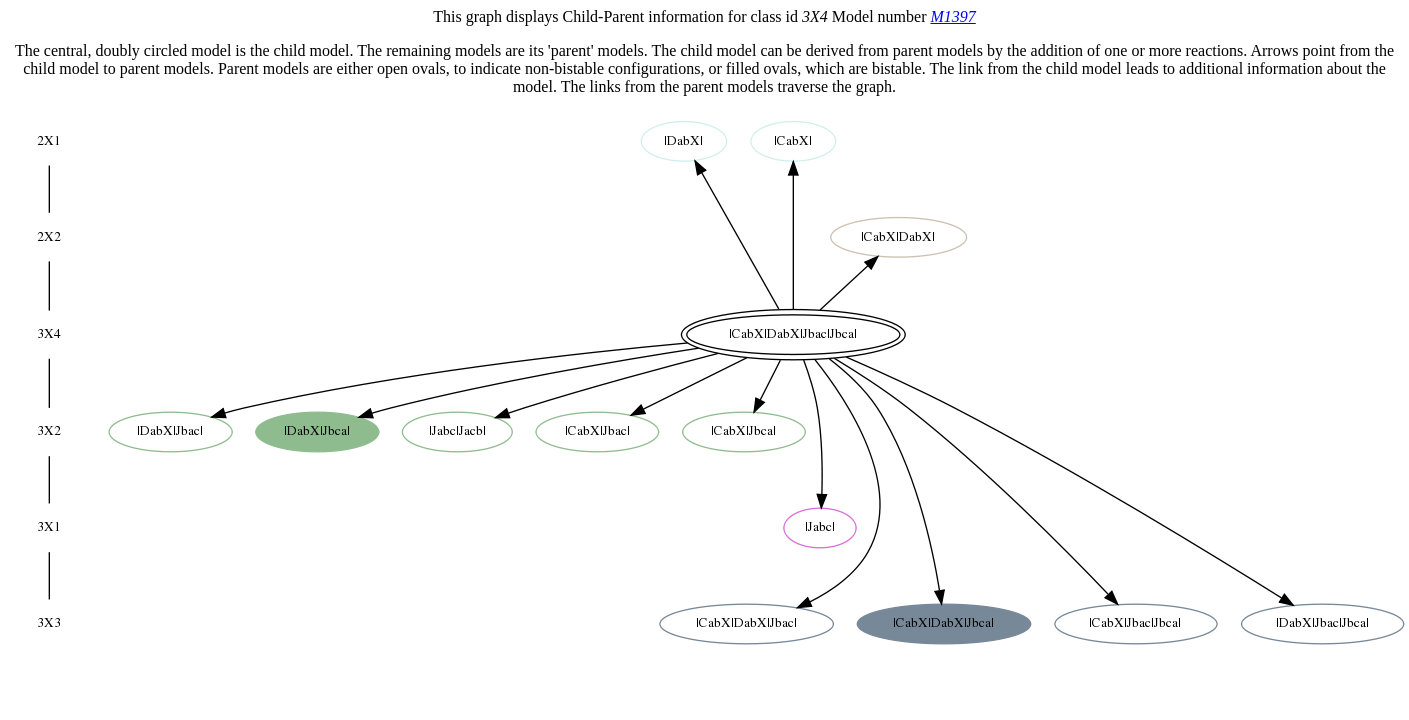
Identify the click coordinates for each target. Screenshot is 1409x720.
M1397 (952, 16)
